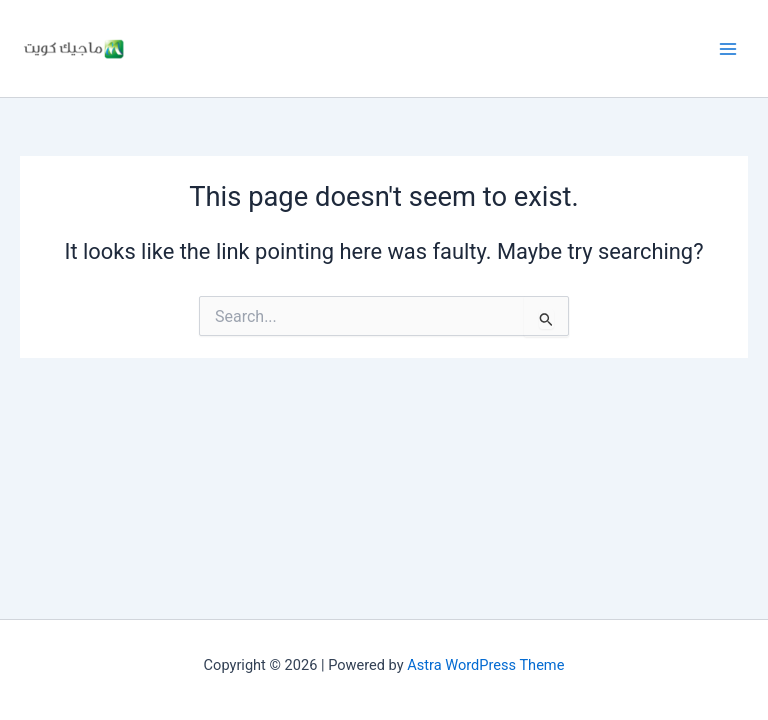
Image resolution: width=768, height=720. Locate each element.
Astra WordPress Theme (485, 665)
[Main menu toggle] (728, 48)
